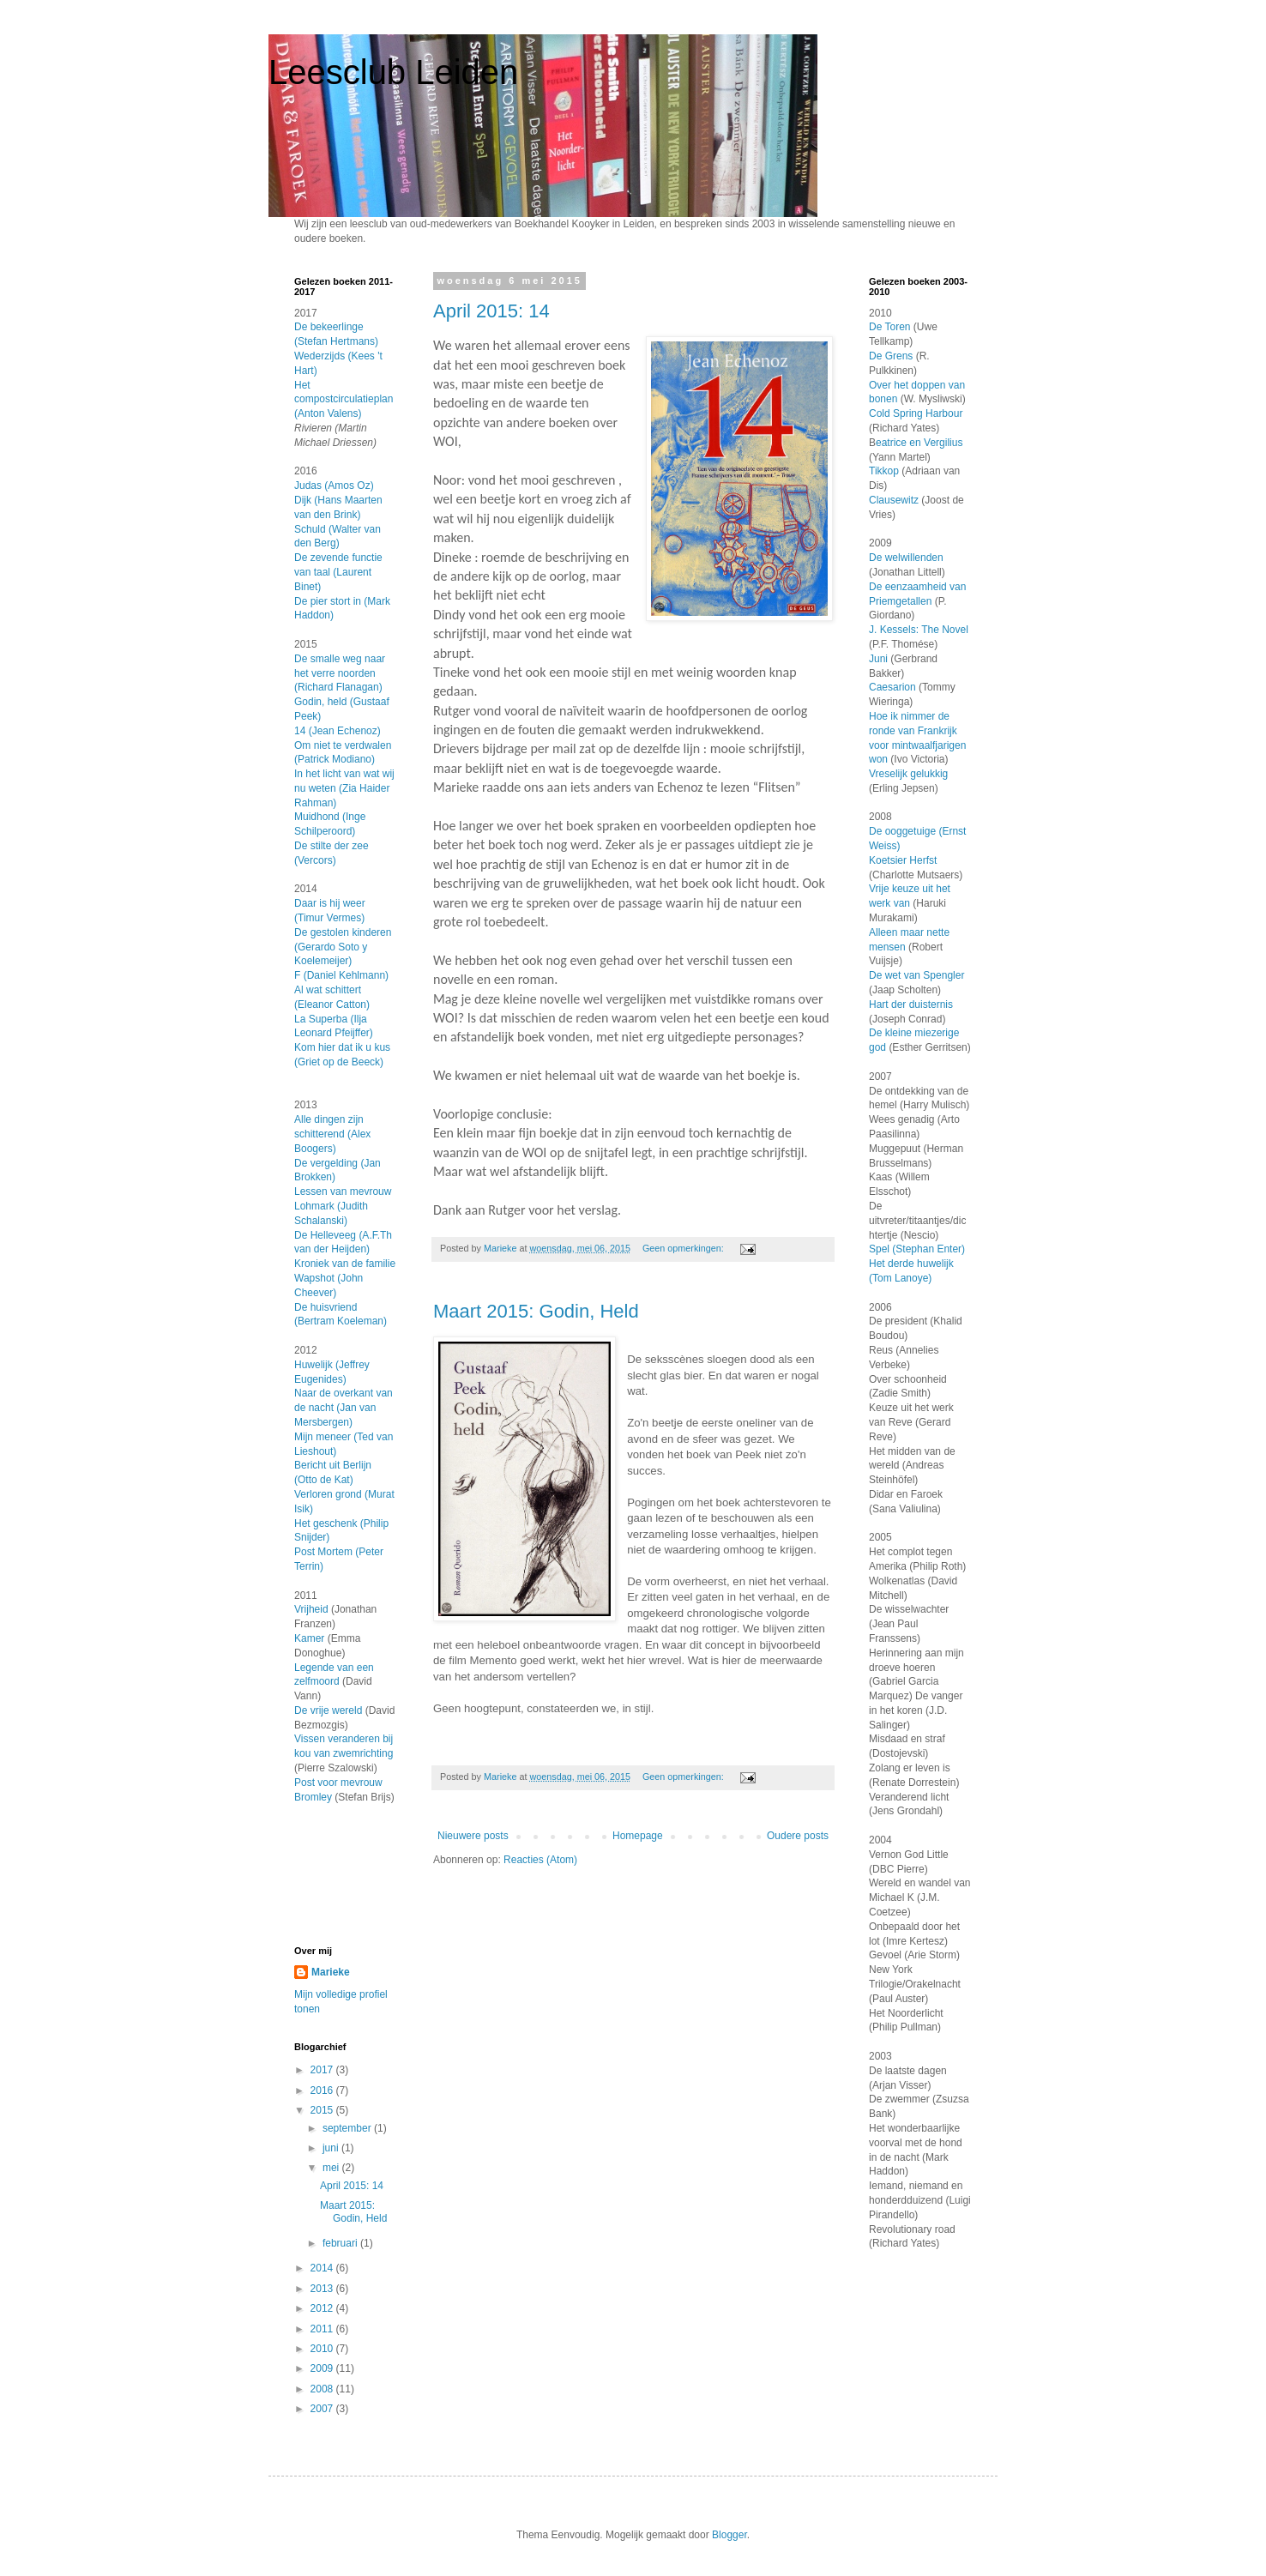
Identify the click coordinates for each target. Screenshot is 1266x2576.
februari (341, 2243)
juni (332, 2148)
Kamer (309, 1638)
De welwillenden (906, 558)
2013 (323, 2289)
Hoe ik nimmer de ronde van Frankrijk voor (913, 730)
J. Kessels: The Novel (918, 630)
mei (332, 2168)
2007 (323, 2409)
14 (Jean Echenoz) (337, 731)
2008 (323, 2389)
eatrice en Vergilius (919, 443)
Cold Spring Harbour (915, 413)
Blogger (729, 2535)
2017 (323, 2070)
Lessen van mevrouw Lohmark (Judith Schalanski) (342, 1206)
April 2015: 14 (491, 311)
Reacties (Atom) (540, 1860)
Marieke (330, 1972)
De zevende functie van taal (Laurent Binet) (338, 572)
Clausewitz (894, 500)
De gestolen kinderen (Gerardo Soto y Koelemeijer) (342, 947)
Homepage (637, 1836)
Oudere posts (798, 1836)
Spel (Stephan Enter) (917, 1249)
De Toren (891, 327)
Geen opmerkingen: (684, 1248)
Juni (878, 659)
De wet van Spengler (916, 975)
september (348, 2128)
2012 (323, 2308)
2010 (323, 2349)
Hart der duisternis (911, 1004)
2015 (323, 2110)
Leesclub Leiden (393, 72)
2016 (323, 2090)
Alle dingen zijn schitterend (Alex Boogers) (332, 1134)
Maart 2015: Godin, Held (536, 1311)
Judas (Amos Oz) (334, 486)
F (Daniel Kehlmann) (341, 975)
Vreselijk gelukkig (908, 774)
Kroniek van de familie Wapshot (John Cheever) (344, 1278)
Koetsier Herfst (903, 860)
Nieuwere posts (473, 1836)
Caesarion (894, 687)
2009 (323, 2368)
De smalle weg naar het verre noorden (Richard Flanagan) (339, 673)
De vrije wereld (328, 1710)
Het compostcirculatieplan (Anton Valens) (343, 399)
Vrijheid (311, 1609)
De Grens (891, 356)
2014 (323, 2268)
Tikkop (884, 471)
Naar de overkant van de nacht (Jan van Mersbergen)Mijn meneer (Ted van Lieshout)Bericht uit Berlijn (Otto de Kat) (343, 1436)
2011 (323, 2329)
